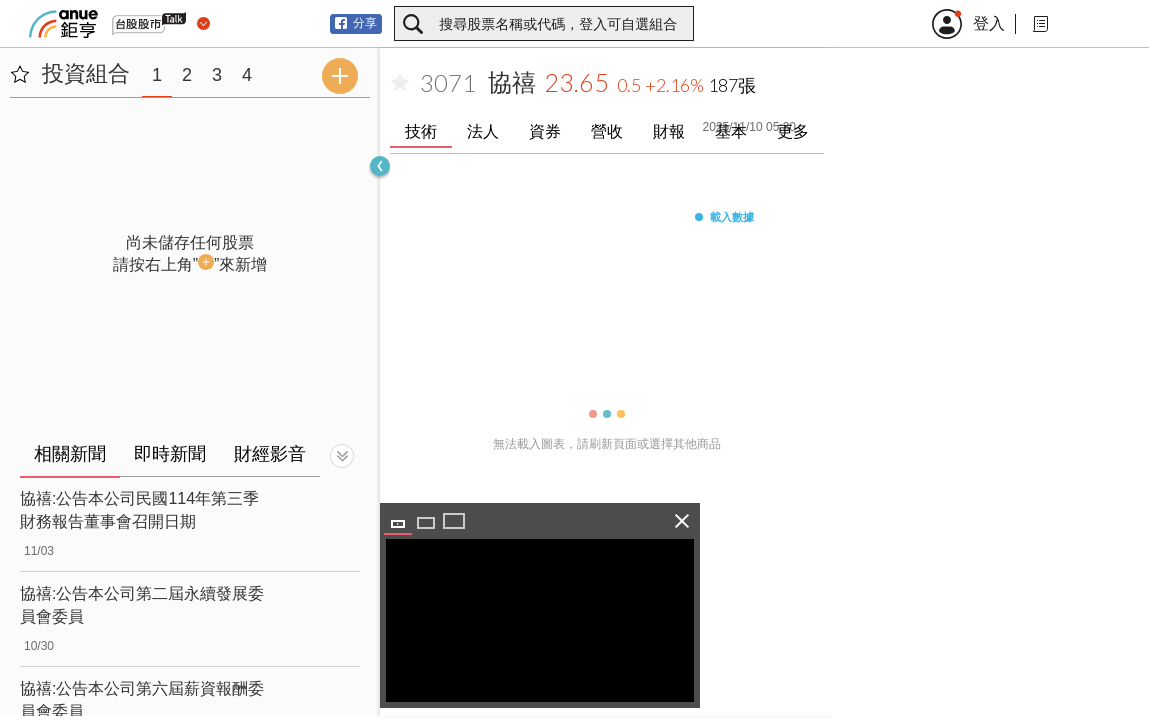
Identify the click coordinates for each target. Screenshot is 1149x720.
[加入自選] (400, 83)
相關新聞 (70, 454)
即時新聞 (170, 454)
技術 (421, 131)
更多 (793, 131)
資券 (545, 131)
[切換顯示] (342, 456)
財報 (669, 131)
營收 (607, 131)
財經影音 (270, 454)
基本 (731, 131)
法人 (483, 131)
